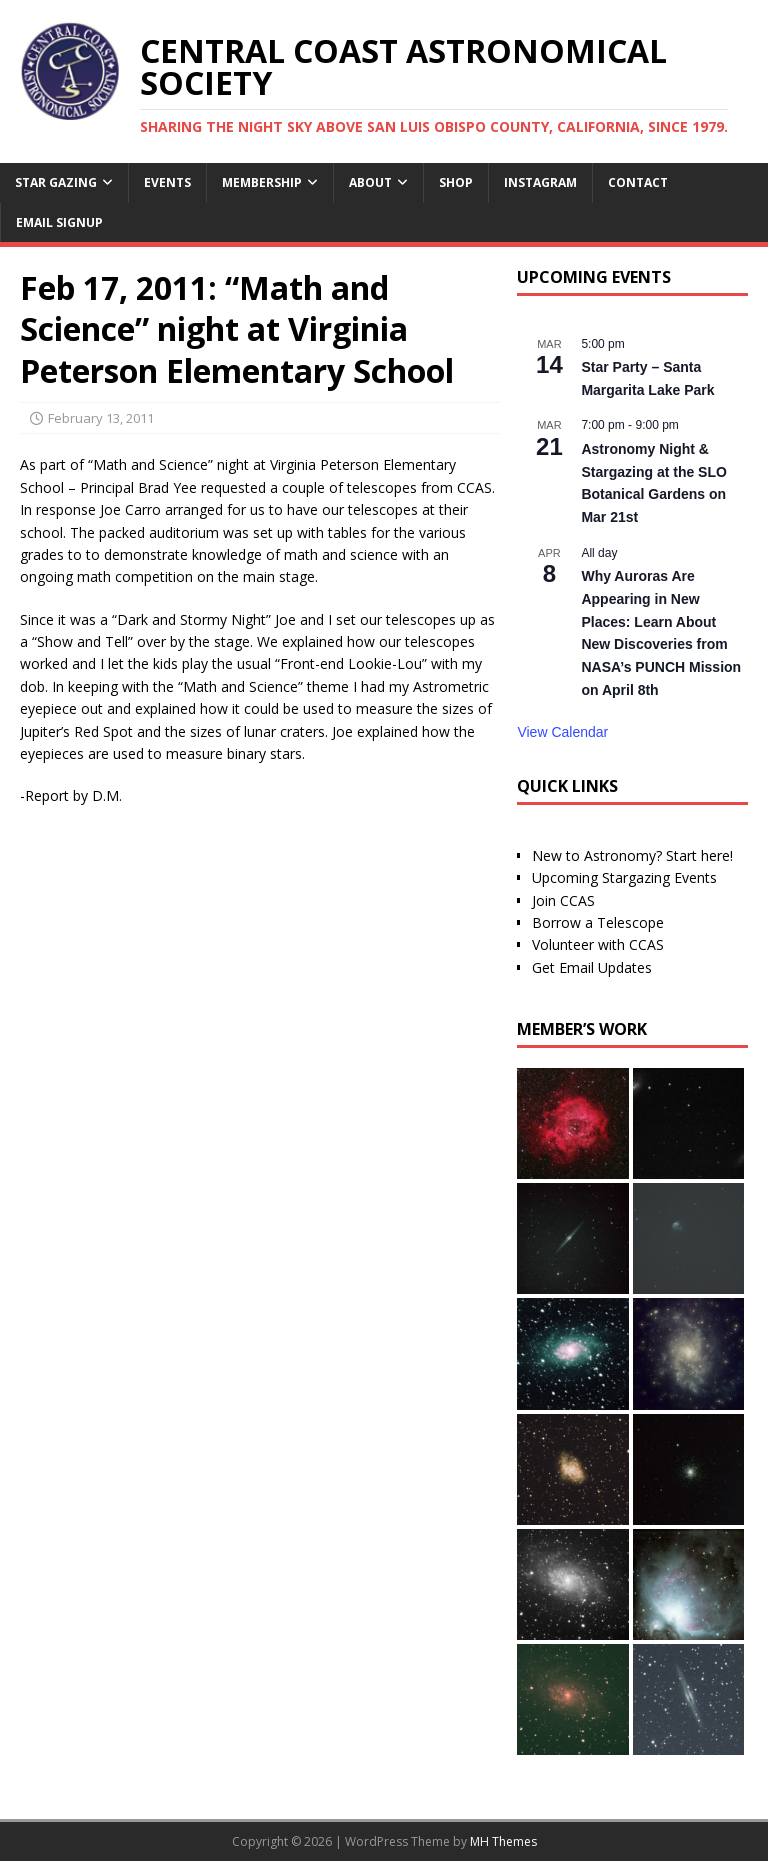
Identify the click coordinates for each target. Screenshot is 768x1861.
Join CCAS (563, 900)
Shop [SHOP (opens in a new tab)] (456, 182)
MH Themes (503, 1841)
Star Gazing (56, 182)
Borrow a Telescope (598, 922)
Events (167, 182)
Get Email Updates (592, 967)
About (370, 182)
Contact (638, 182)
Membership (262, 182)
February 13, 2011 (101, 418)
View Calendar (562, 732)
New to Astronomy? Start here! (632, 855)
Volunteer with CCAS (598, 944)
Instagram (540, 182)
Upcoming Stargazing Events (624, 877)
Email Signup (59, 222)
